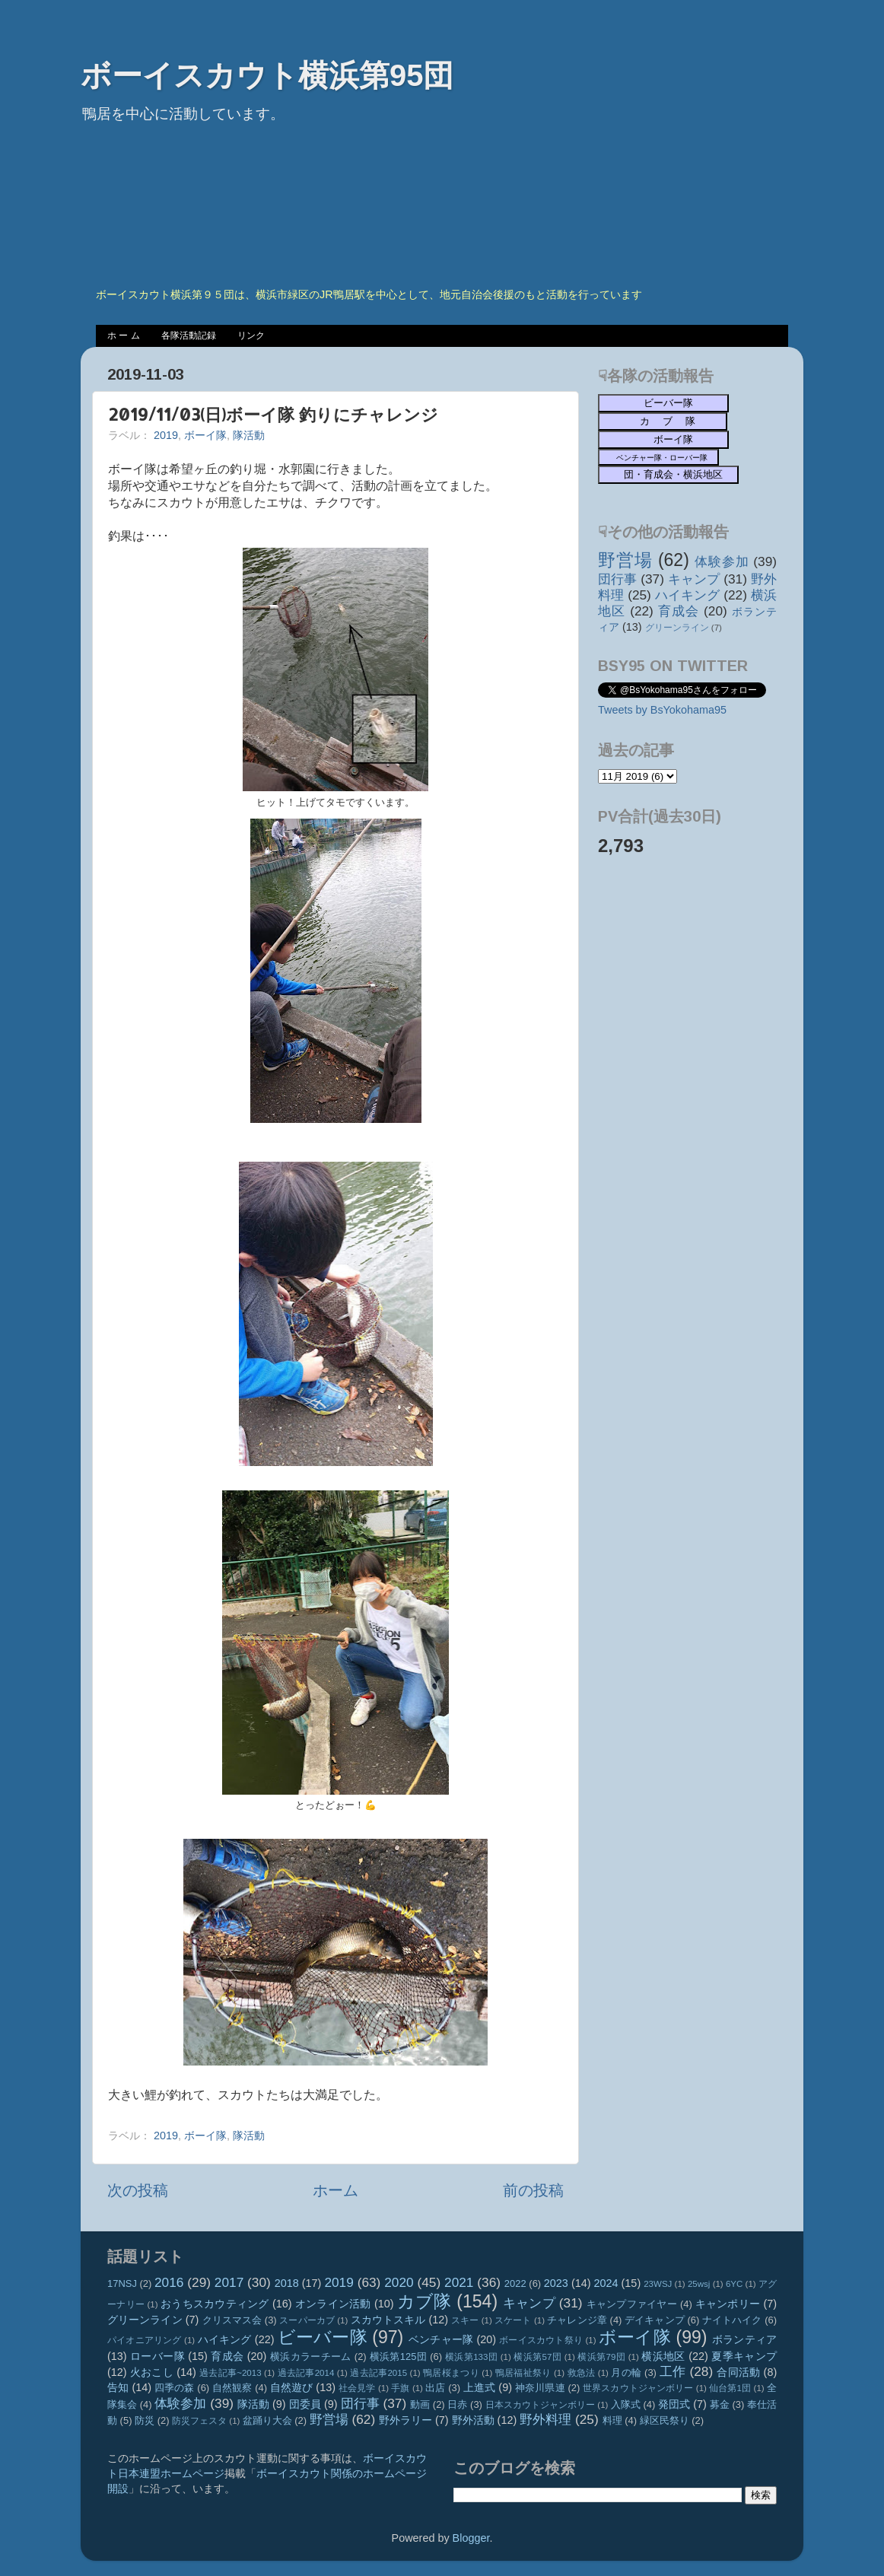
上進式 (479, 2387)
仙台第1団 (730, 2388)
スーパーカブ (307, 2320)
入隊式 (626, 2404)
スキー (465, 2320)
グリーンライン (677, 627)
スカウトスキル (388, 2320)
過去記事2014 (306, 2372)
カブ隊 (424, 2301)
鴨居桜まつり (451, 2372)
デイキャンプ (655, 2320)
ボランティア (744, 2339)
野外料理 (545, 2419)
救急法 (582, 2372)
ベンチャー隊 (441, 2339)
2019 (166, 435)
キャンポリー (728, 2304)
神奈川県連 (540, 2387)
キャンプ (694, 579)
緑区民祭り (664, 2420)
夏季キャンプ (744, 2356)
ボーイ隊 (205, 435)
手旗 (400, 2388)
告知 (118, 2387)
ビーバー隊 (322, 2337)
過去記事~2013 (230, 2372)
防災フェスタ (199, 2420)
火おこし (151, 2372)
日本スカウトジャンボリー (540, 2404)
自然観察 (232, 2387)
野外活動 (473, 2420)
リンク (251, 335)
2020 (398, 2282)
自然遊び (291, 2387)
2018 (287, 2283)
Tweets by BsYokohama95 (662, 710)
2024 (606, 2283)
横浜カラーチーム (310, 2356)
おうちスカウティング (215, 2304)
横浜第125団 (399, 2356)
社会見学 (357, 2388)
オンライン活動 (333, 2304)
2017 (229, 2282)
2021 (458, 2282)
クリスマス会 (232, 2320)
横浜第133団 (471, 2356)
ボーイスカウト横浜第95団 (267, 75)
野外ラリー (405, 2420)
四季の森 (174, 2387)
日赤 (457, 2404)
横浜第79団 (601, 2356)
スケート (512, 2320)
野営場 (625, 560)
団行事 (617, 579)
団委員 (305, 2404)
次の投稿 (137, 2190)
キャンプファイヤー (632, 2304)
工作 (673, 2371)
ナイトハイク (732, 2320)
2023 (556, 2283)
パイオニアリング (144, 2340)
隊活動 (249, 435)
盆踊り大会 (267, 2420)
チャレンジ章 (577, 2320)
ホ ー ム (123, 335)
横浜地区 (663, 2356)
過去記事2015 (378, 2372)
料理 (612, 2420)
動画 (420, 2404)
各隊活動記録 (188, 335)
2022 (515, 2283)
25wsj (699, 2283)
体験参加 (722, 561)
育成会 (678, 611)
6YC (734, 2283)
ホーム (335, 2190)
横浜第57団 (537, 2356)
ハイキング (687, 595)
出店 (435, 2387)
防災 (144, 2420)
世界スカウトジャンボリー (638, 2388)
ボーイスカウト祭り (541, 2340)
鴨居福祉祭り (523, 2372)
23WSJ (658, 2283)
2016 (168, 2282)
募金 (720, 2404)
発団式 (674, 2404)
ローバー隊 (157, 2356)
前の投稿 (533, 2190)
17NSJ (122, 2283)
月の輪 (626, 2372)
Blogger (471, 2538)
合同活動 (738, 2372)
